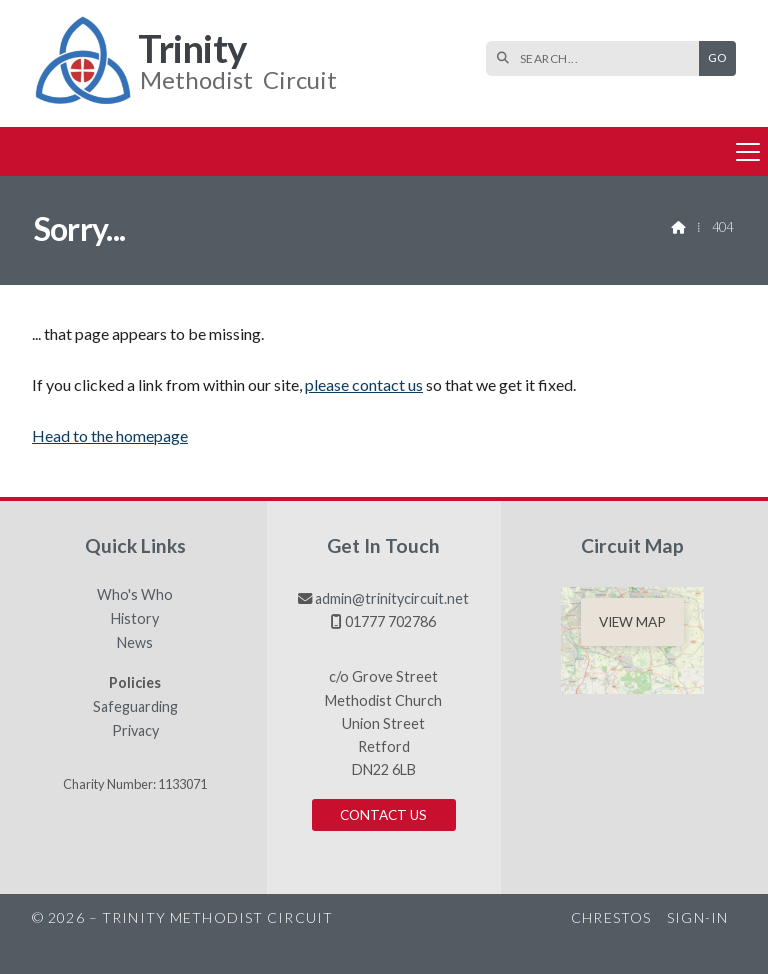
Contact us (383, 815)
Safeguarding (135, 707)
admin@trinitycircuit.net (392, 598)
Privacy (135, 731)
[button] (384, 151)
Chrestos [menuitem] (611, 917)
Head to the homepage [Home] (110, 435)
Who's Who (135, 595)
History (135, 619)
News (135, 643)
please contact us (364, 384)
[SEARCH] (597, 58)
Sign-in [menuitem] (697, 917)
